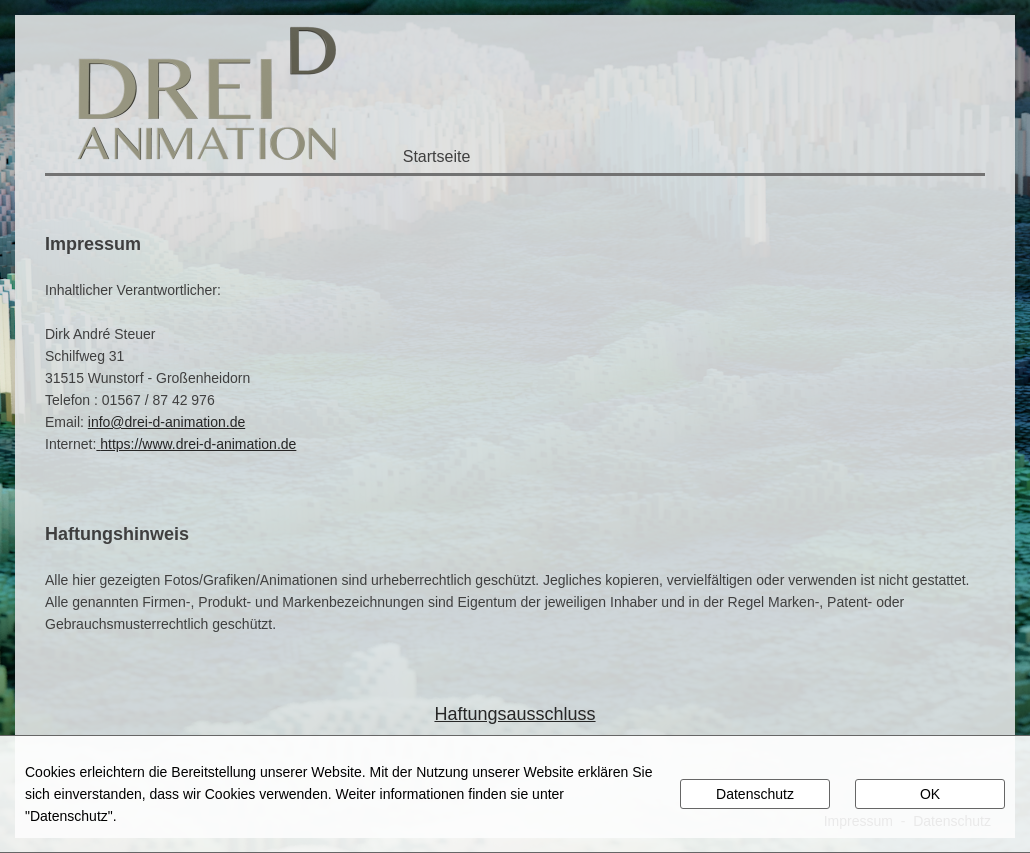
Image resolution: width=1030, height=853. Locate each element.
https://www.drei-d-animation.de (198, 444)
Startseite (437, 156)
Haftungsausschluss (514, 714)
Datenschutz (755, 794)
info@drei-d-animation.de (166, 422)
